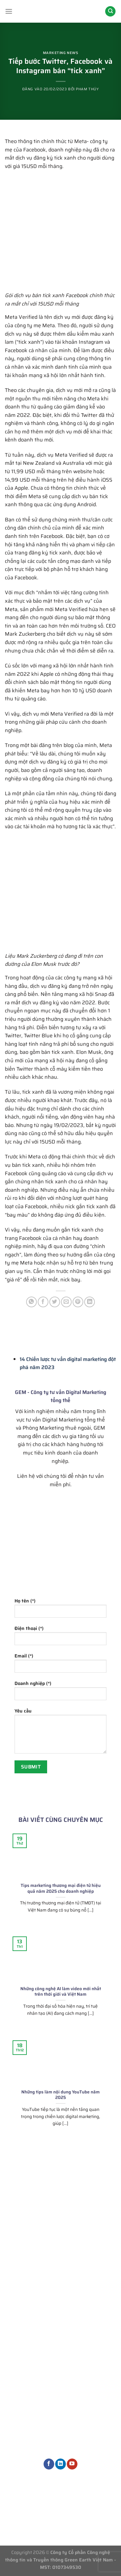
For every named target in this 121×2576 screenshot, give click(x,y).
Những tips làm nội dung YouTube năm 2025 (60, 2095)
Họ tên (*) (60, 1610)
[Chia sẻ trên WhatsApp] (31, 1302)
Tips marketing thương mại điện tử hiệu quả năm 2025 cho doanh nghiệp (61, 1888)
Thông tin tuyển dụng (61, 2506)
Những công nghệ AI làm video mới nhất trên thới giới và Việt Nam (60, 1991)
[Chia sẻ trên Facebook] (43, 1302)
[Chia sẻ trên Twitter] (54, 1302)
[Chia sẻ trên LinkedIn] (89, 1302)
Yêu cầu (60, 1733)
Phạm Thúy (87, 89)
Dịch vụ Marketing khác (93, 2369)
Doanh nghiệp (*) (60, 1692)
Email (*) (60, 1665)
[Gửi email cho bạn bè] (66, 1302)
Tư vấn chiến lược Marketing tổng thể (92, 2270)
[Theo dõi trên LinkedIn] (60, 2464)
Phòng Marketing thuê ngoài (92, 2293)
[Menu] (9, 11)
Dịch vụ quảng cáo (93, 2333)
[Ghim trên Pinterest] (78, 1302)
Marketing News (60, 53)
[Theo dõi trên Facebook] (49, 2464)
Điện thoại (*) (60, 1637)
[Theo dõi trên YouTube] (72, 2464)
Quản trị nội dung (93, 2343)
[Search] (110, 11)
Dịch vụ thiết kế (90, 2354)
